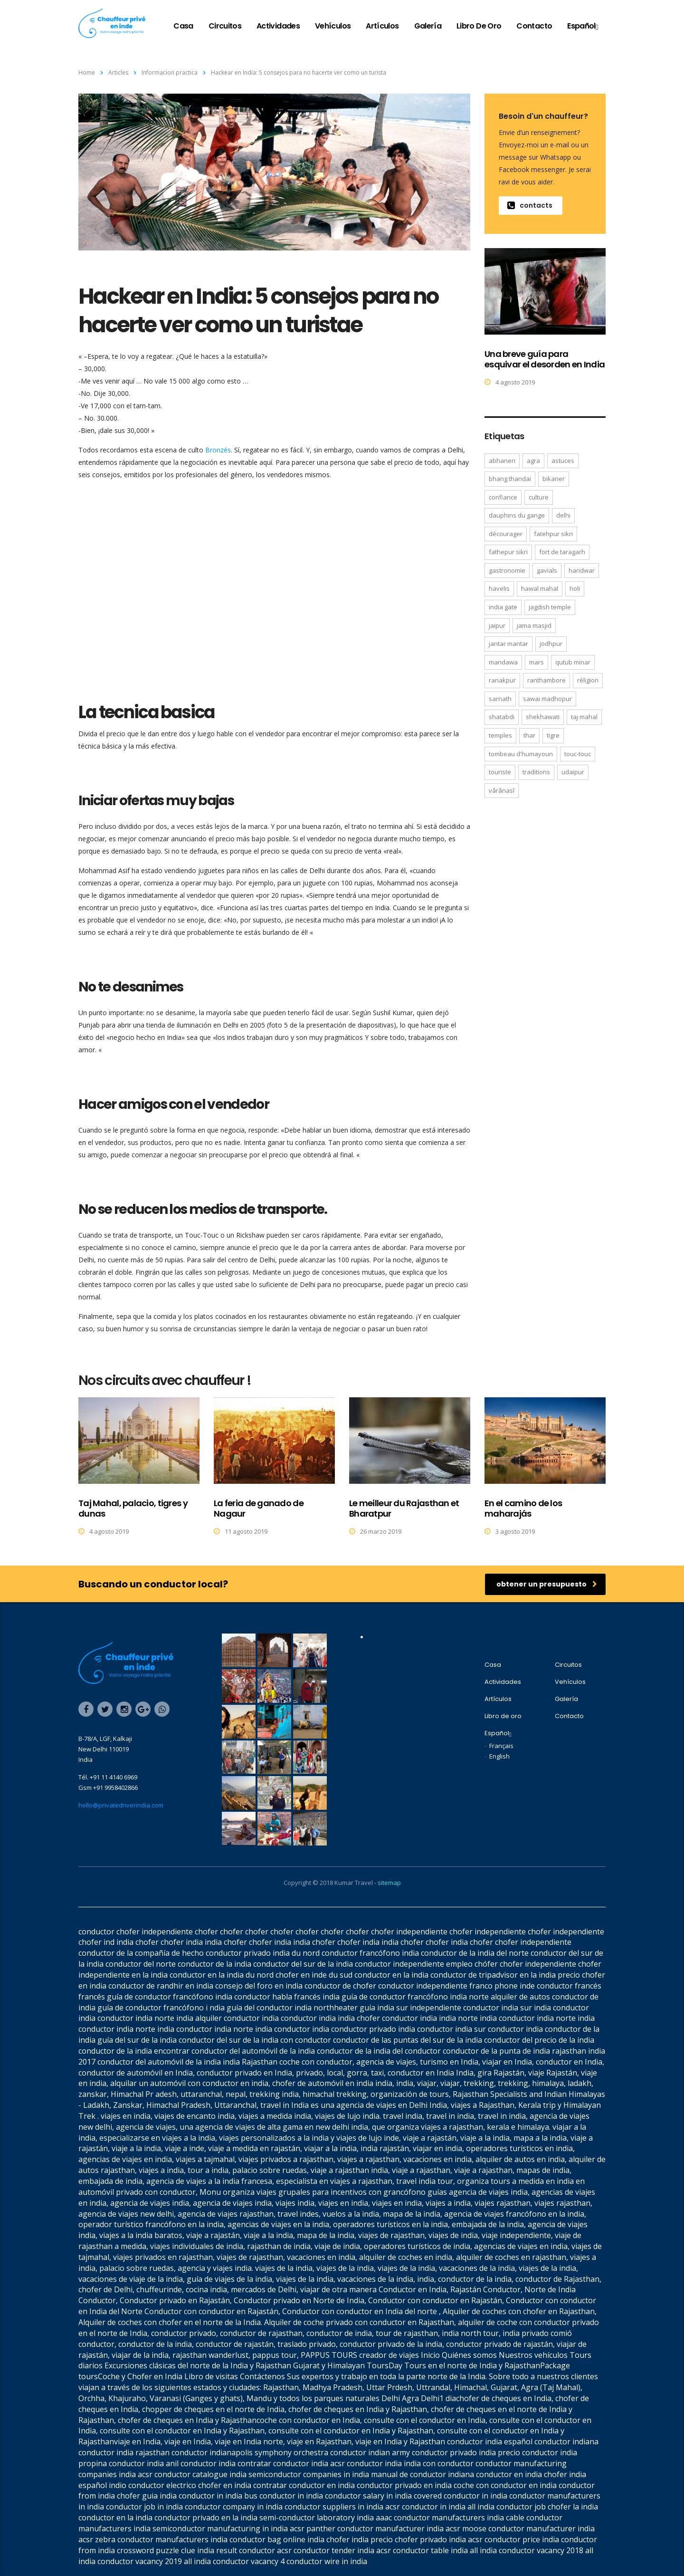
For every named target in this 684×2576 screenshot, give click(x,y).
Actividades (278, 25)
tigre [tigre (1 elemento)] (553, 735)
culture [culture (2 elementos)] (539, 497)
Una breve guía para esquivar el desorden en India (544, 359)
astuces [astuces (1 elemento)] (562, 460)
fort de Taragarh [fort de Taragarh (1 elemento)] (562, 552)
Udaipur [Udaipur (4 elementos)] (572, 772)
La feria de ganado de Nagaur (259, 1508)
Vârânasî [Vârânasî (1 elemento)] (501, 790)
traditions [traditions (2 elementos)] (536, 772)
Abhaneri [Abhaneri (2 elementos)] (502, 460)
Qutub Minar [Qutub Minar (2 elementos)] (572, 662)
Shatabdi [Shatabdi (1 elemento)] (501, 716)
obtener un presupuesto (546, 1584)
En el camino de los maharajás (523, 1508)
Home (86, 72)
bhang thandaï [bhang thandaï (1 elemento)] (510, 478)
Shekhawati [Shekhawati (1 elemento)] (543, 716)
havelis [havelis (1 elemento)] (499, 588)
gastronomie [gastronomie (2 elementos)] (507, 570)
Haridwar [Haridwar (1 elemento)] (582, 570)
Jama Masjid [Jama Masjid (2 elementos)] (534, 625)
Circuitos (225, 25)
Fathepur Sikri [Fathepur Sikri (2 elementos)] (508, 552)
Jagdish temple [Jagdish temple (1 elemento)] (550, 607)
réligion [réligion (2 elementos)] (587, 680)
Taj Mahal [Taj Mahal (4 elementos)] (584, 716)
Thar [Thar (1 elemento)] (529, 735)
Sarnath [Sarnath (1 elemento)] (500, 698)
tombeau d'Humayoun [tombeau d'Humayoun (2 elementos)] (521, 754)
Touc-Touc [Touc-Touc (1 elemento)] (577, 754)
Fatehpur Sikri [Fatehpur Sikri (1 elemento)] (553, 533)
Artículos (382, 25)
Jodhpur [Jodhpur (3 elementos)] (551, 643)
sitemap (389, 1882)
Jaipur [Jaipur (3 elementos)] (497, 625)
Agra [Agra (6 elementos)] (533, 460)
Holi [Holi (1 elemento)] (575, 588)
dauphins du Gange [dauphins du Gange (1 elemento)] (517, 515)
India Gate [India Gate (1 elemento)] (503, 607)
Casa (183, 25)
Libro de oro (478, 25)
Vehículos (333, 25)
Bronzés (218, 449)
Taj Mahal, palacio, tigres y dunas (133, 1508)
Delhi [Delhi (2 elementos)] (563, 515)
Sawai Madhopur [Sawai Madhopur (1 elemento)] (547, 698)
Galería (428, 25)
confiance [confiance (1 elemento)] (503, 497)
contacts (529, 205)
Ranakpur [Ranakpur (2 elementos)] (502, 680)
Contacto (534, 25)
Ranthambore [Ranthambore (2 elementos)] (546, 680)
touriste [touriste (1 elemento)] (500, 772)
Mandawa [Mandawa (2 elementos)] (503, 662)
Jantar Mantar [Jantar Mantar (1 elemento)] (508, 643)
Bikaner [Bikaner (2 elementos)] (553, 478)
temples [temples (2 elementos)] (500, 735)
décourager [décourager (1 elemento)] (505, 533)
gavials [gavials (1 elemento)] (547, 570)
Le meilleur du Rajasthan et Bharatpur (404, 1508)
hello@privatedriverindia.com (120, 1805)
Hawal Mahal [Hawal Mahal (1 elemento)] (539, 588)
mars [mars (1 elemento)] (536, 662)
